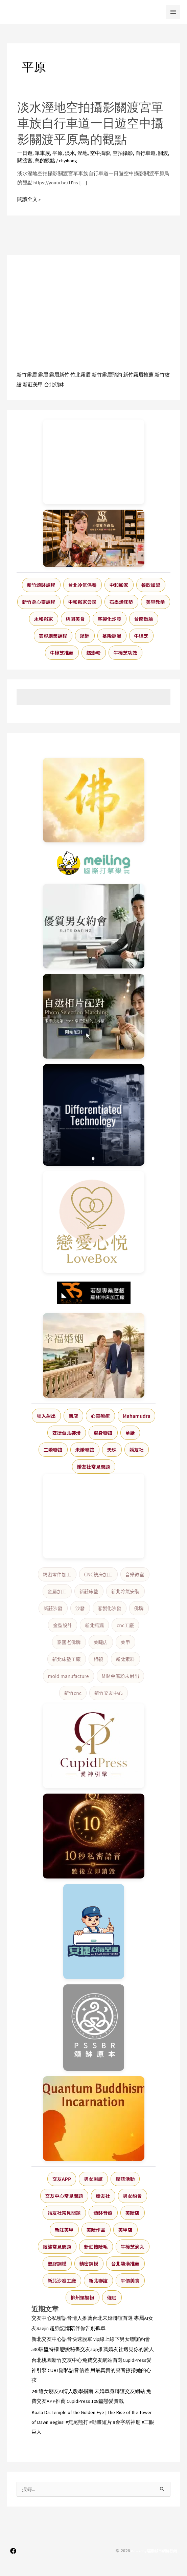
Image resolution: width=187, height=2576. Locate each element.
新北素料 (125, 1659)
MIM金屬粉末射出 (120, 1676)
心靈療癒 (100, 1415)
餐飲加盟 (150, 584)
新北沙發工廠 (62, 2280)
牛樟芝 (141, 635)
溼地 (82, 153)
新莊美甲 (33, 385)
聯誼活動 (125, 2178)
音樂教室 (134, 1574)
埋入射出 (46, 1415)
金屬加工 (57, 1591)
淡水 (70, 153)
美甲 (125, 1642)
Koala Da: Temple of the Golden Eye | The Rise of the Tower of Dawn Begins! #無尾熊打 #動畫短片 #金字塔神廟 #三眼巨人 (92, 2422)
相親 (98, 1659)
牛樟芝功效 (125, 652)
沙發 (80, 1608)
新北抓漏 (94, 1625)
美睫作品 (96, 2229)
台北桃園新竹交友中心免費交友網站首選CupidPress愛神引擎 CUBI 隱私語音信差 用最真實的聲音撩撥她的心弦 (91, 2370)
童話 (130, 1432)
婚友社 (137, 1449)
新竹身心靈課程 (38, 601)
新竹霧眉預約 (107, 375)
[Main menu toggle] (173, 12)
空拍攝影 (123, 153)
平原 (57, 153)
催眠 (112, 2297)
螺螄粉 (94, 652)
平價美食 (130, 2280)
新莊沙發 (53, 1608)
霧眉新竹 (59, 375)
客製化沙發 (109, 618)
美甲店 (125, 2229)
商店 (73, 1415)
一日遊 (24, 153)
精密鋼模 (88, 2263)
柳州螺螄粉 (82, 2297)
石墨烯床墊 (121, 601)
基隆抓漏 (111, 635)
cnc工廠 (125, 1625)
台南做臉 (143, 618)
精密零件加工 (57, 1574)
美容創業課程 (53, 635)
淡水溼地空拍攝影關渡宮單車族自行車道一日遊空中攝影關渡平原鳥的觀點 (90, 123)
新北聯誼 (98, 2280)
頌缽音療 (103, 2212)
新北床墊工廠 (66, 1659)
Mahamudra (136, 1415)
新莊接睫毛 (96, 2246)
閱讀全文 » (29, 199)
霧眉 (43, 375)
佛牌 (139, 1608)
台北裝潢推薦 (125, 2263)
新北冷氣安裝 (125, 1591)
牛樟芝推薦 (62, 652)
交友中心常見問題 (64, 2195)
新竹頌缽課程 (41, 584)
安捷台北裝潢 (66, 1432)
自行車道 (145, 153)
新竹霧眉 (27, 375)
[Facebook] (13, 2551)
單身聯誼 (103, 1432)
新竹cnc (72, 1693)
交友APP (61, 2178)
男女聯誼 (93, 2178)
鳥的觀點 (45, 161)
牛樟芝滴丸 (132, 2246)
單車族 (42, 153)
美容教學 (155, 601)
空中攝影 (100, 153)
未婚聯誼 (84, 1449)
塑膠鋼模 (57, 2263)
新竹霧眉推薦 (138, 375)
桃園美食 (75, 618)
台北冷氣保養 (82, 584)
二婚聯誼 (53, 1449)
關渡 (163, 153)
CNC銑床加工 (98, 1574)
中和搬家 (119, 584)
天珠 (112, 1449)
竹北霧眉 (80, 375)
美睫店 (101, 1642)
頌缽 (85, 635)
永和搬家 (43, 618)
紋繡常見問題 (57, 2246)
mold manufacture (68, 1676)
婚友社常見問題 (93, 1466)
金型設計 (62, 1625)
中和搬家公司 (82, 601)
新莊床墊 (88, 1591)
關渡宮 (24, 161)
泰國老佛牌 (69, 1642)
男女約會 (132, 2195)
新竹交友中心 (108, 1693)
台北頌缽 (54, 385)
